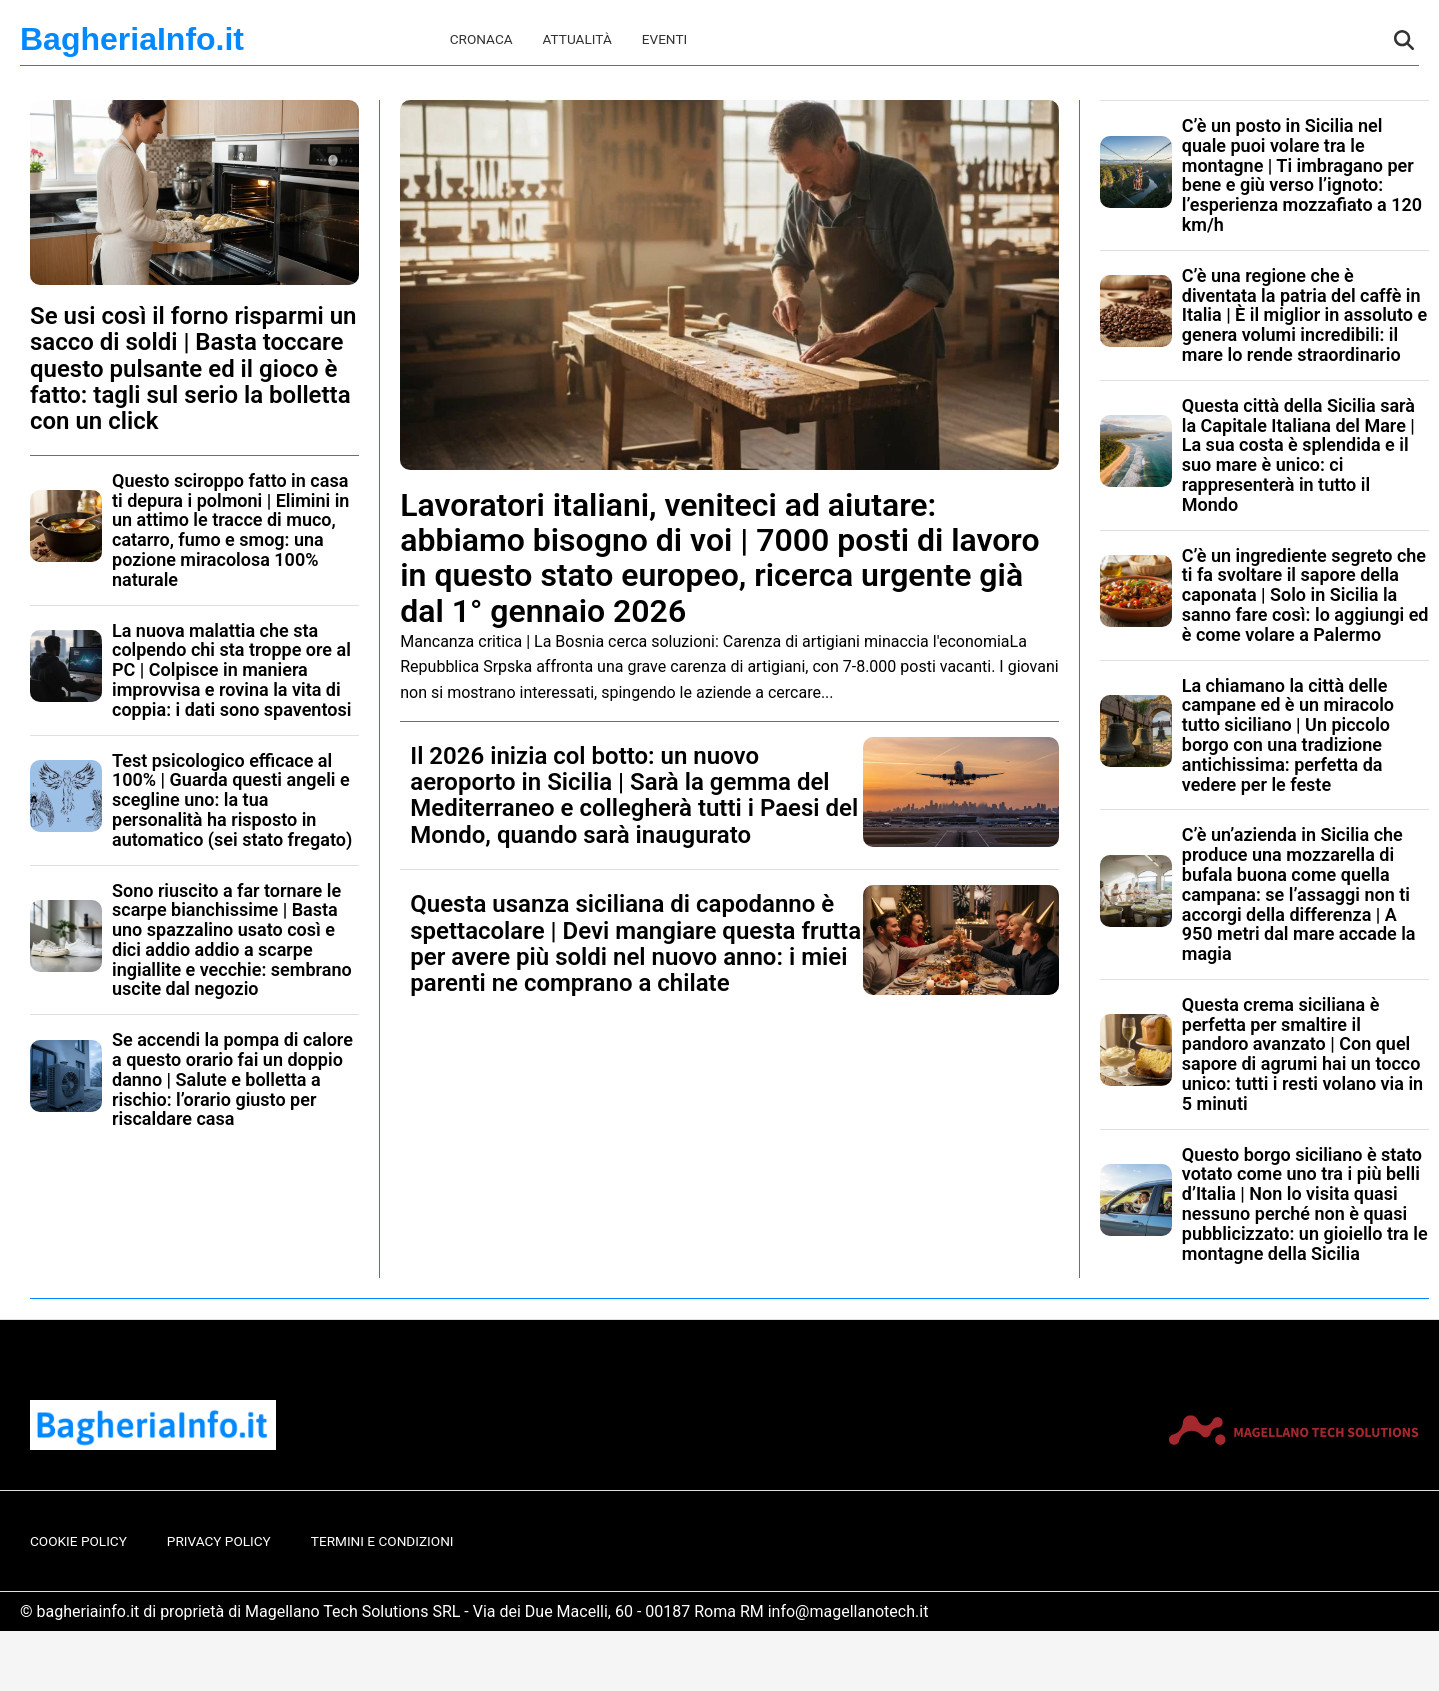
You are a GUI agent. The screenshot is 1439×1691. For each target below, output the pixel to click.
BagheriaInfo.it (132, 39)
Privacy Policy (219, 1541)
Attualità (577, 39)
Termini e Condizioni (382, 1541)
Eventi (664, 39)
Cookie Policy (78, 1541)
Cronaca (481, 39)
